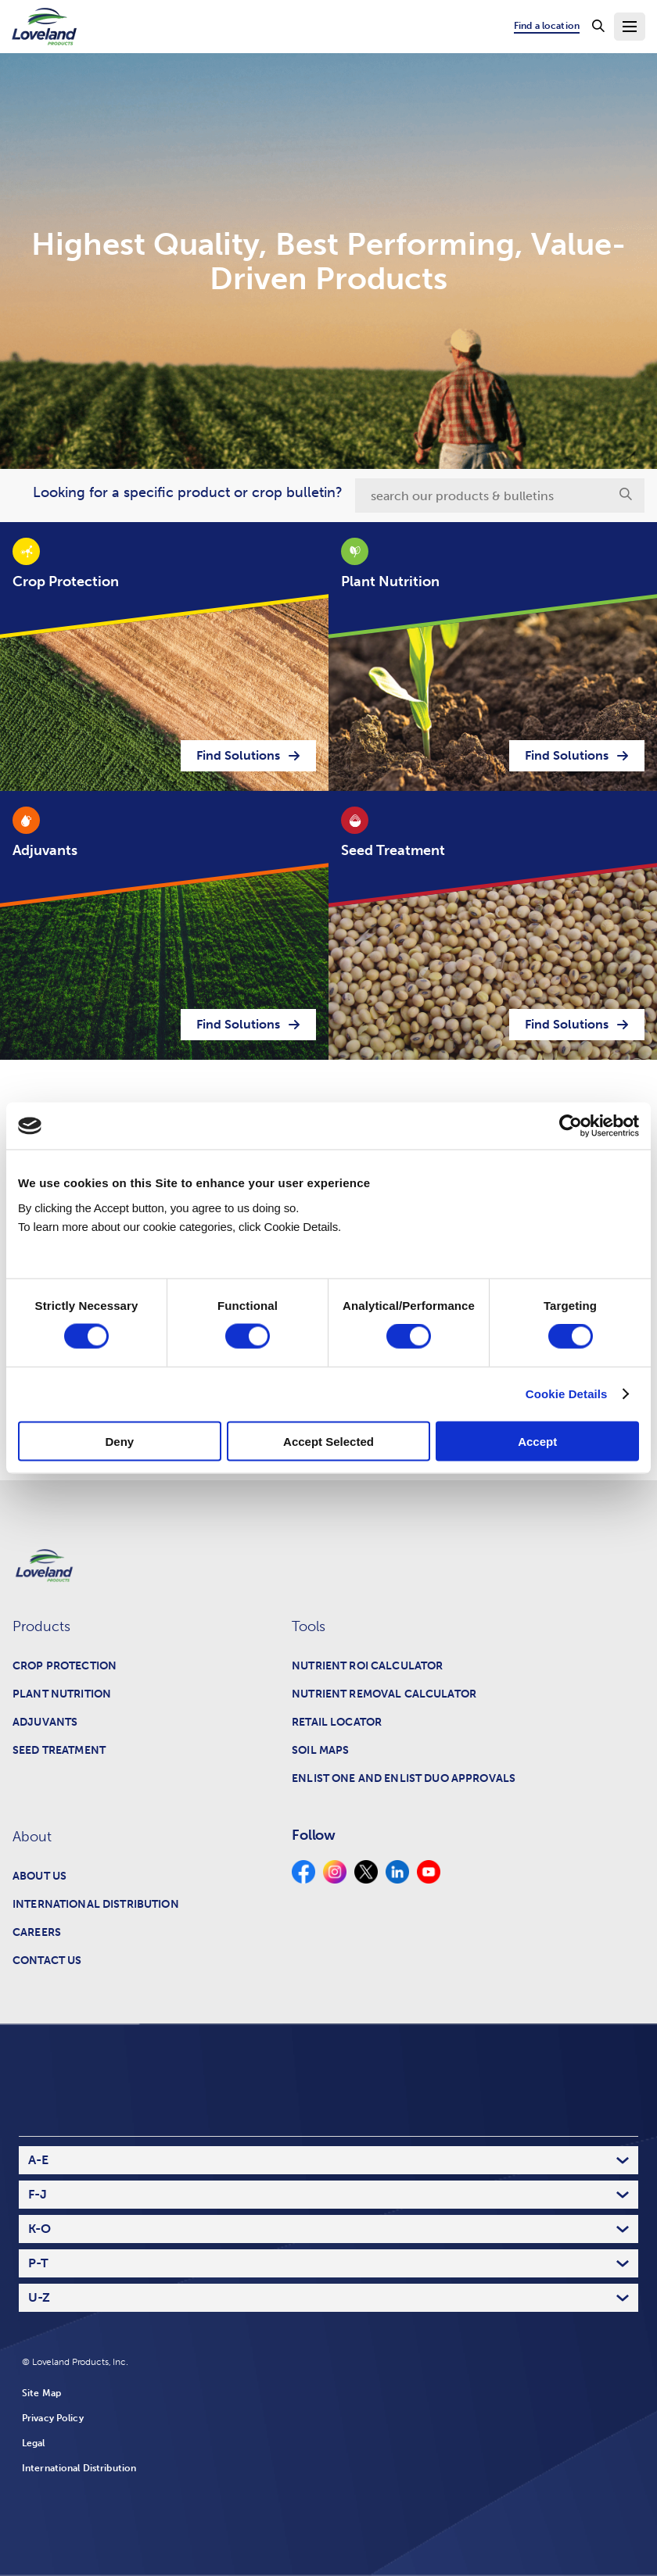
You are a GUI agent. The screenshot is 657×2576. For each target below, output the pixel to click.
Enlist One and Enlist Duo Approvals (403, 1778)
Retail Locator (337, 1722)
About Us (39, 1876)
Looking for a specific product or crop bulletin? (188, 492)
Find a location (547, 25)
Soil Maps (320, 1750)
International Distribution (96, 1904)
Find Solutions (248, 755)
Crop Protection (65, 1666)
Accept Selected (328, 1440)
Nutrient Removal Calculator (384, 1694)
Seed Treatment (59, 1750)
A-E (38, 2159)
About (32, 1836)
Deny (119, 1440)
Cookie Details (567, 1394)
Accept (537, 1440)
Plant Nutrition (62, 1694)
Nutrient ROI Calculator (367, 1666)
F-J (37, 2194)
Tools (308, 1626)
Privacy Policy (53, 2418)
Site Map (41, 2393)
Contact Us (47, 1960)
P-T (38, 2263)
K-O (39, 2228)
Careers (37, 1932)
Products (41, 1626)
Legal (33, 2443)
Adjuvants (45, 1722)
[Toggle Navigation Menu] (629, 27)
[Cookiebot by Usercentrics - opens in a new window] (570, 1126)
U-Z (39, 2297)
